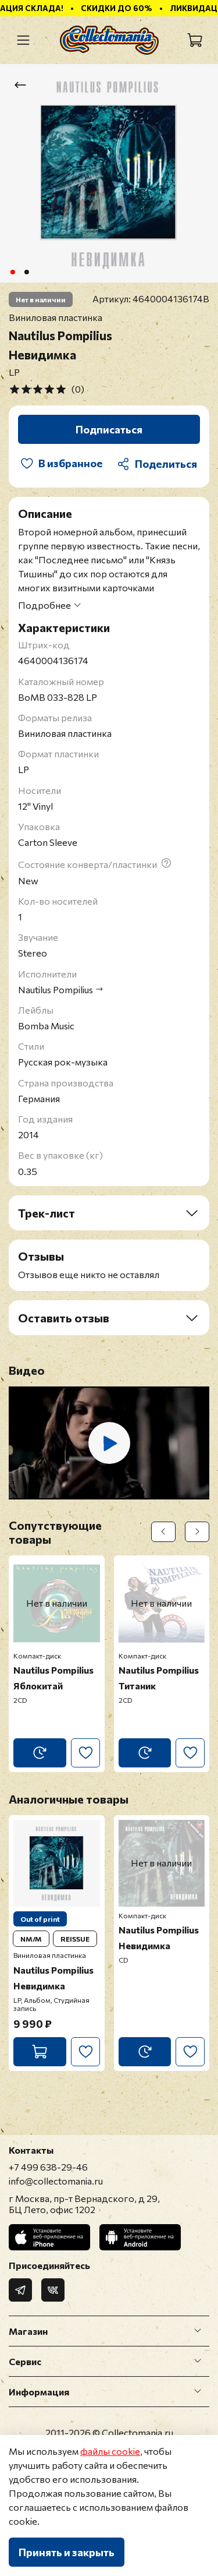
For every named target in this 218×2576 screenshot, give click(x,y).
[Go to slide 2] (26, 272)
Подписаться (109, 429)
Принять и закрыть (67, 2552)
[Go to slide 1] (12, 272)
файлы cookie (110, 2451)
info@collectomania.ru (56, 2180)
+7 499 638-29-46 (48, 2166)
